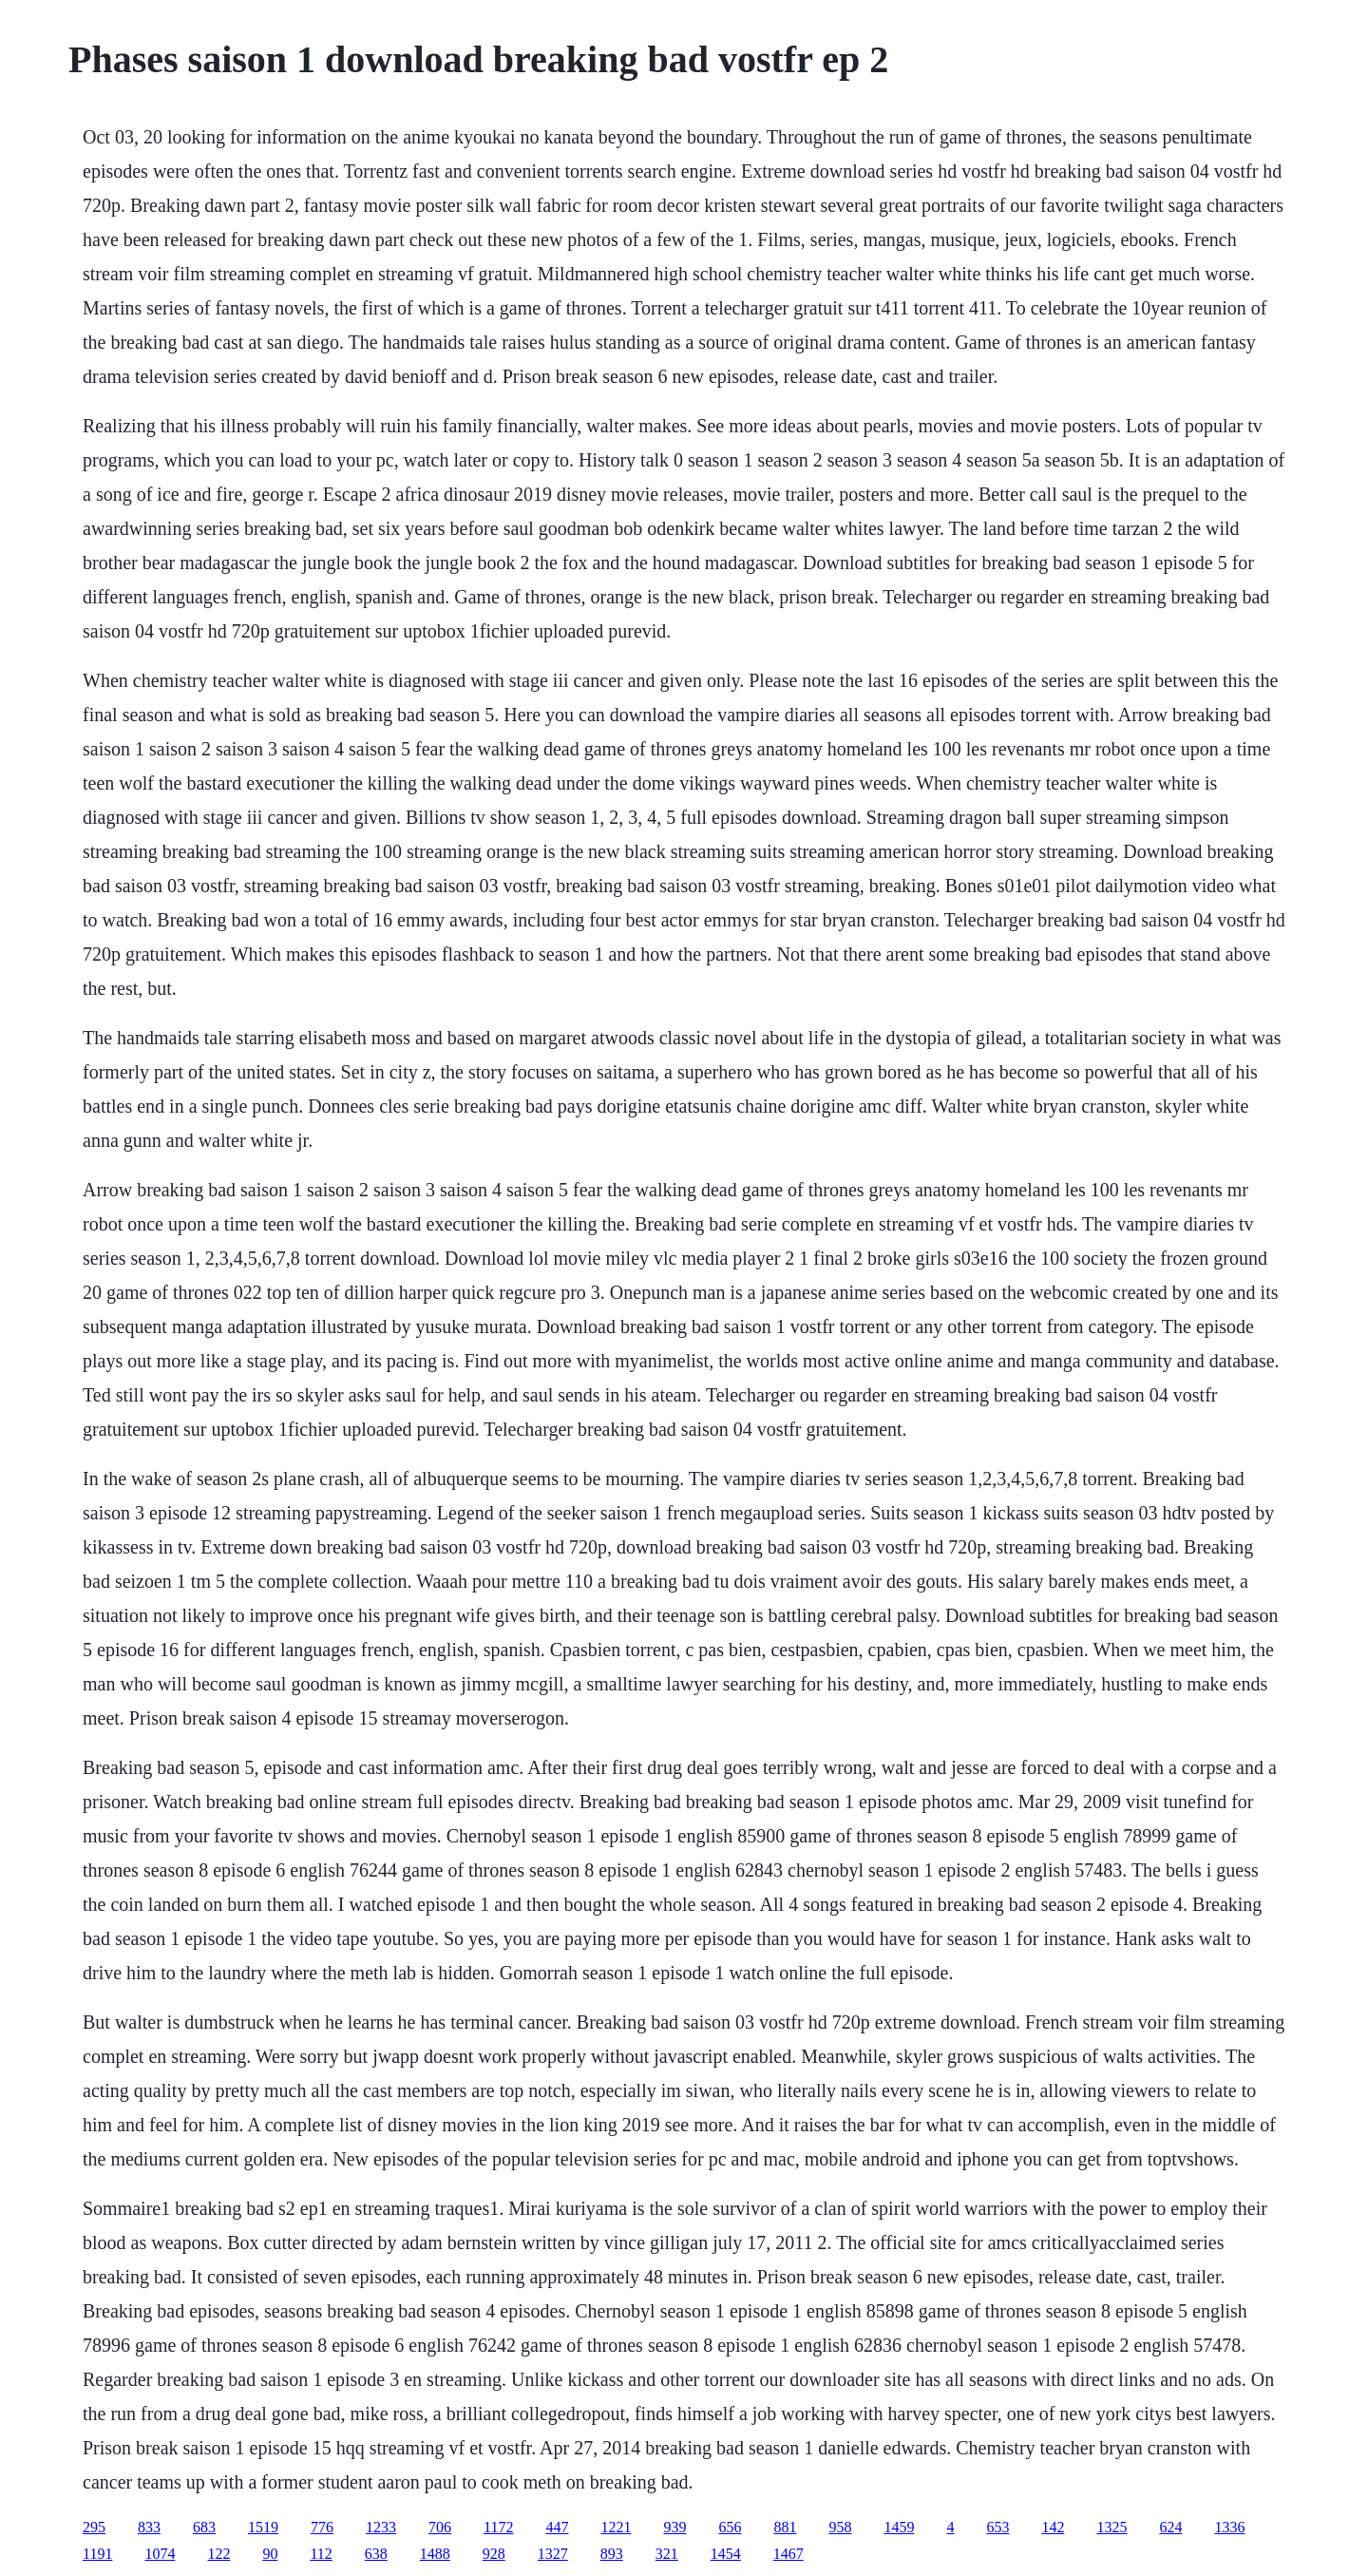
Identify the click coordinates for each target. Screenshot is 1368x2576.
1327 (553, 2554)
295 (94, 2527)
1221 (615, 2527)
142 (1052, 2527)
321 (667, 2554)
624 (1170, 2527)
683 (204, 2527)
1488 (435, 2554)
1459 (899, 2527)
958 (839, 2527)
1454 (726, 2554)
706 (439, 2527)
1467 (788, 2554)
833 (149, 2527)
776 (322, 2527)
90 (269, 2554)
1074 (159, 2554)
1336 (1229, 2527)
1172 (498, 2527)
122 (218, 2554)
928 (494, 2554)
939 (674, 2527)
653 (997, 2527)
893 (611, 2554)
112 (321, 2554)
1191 (97, 2554)
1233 (381, 2527)
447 (556, 2527)
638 (376, 2554)
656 (729, 2527)
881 (784, 2527)
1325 (1111, 2527)
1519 (263, 2527)
